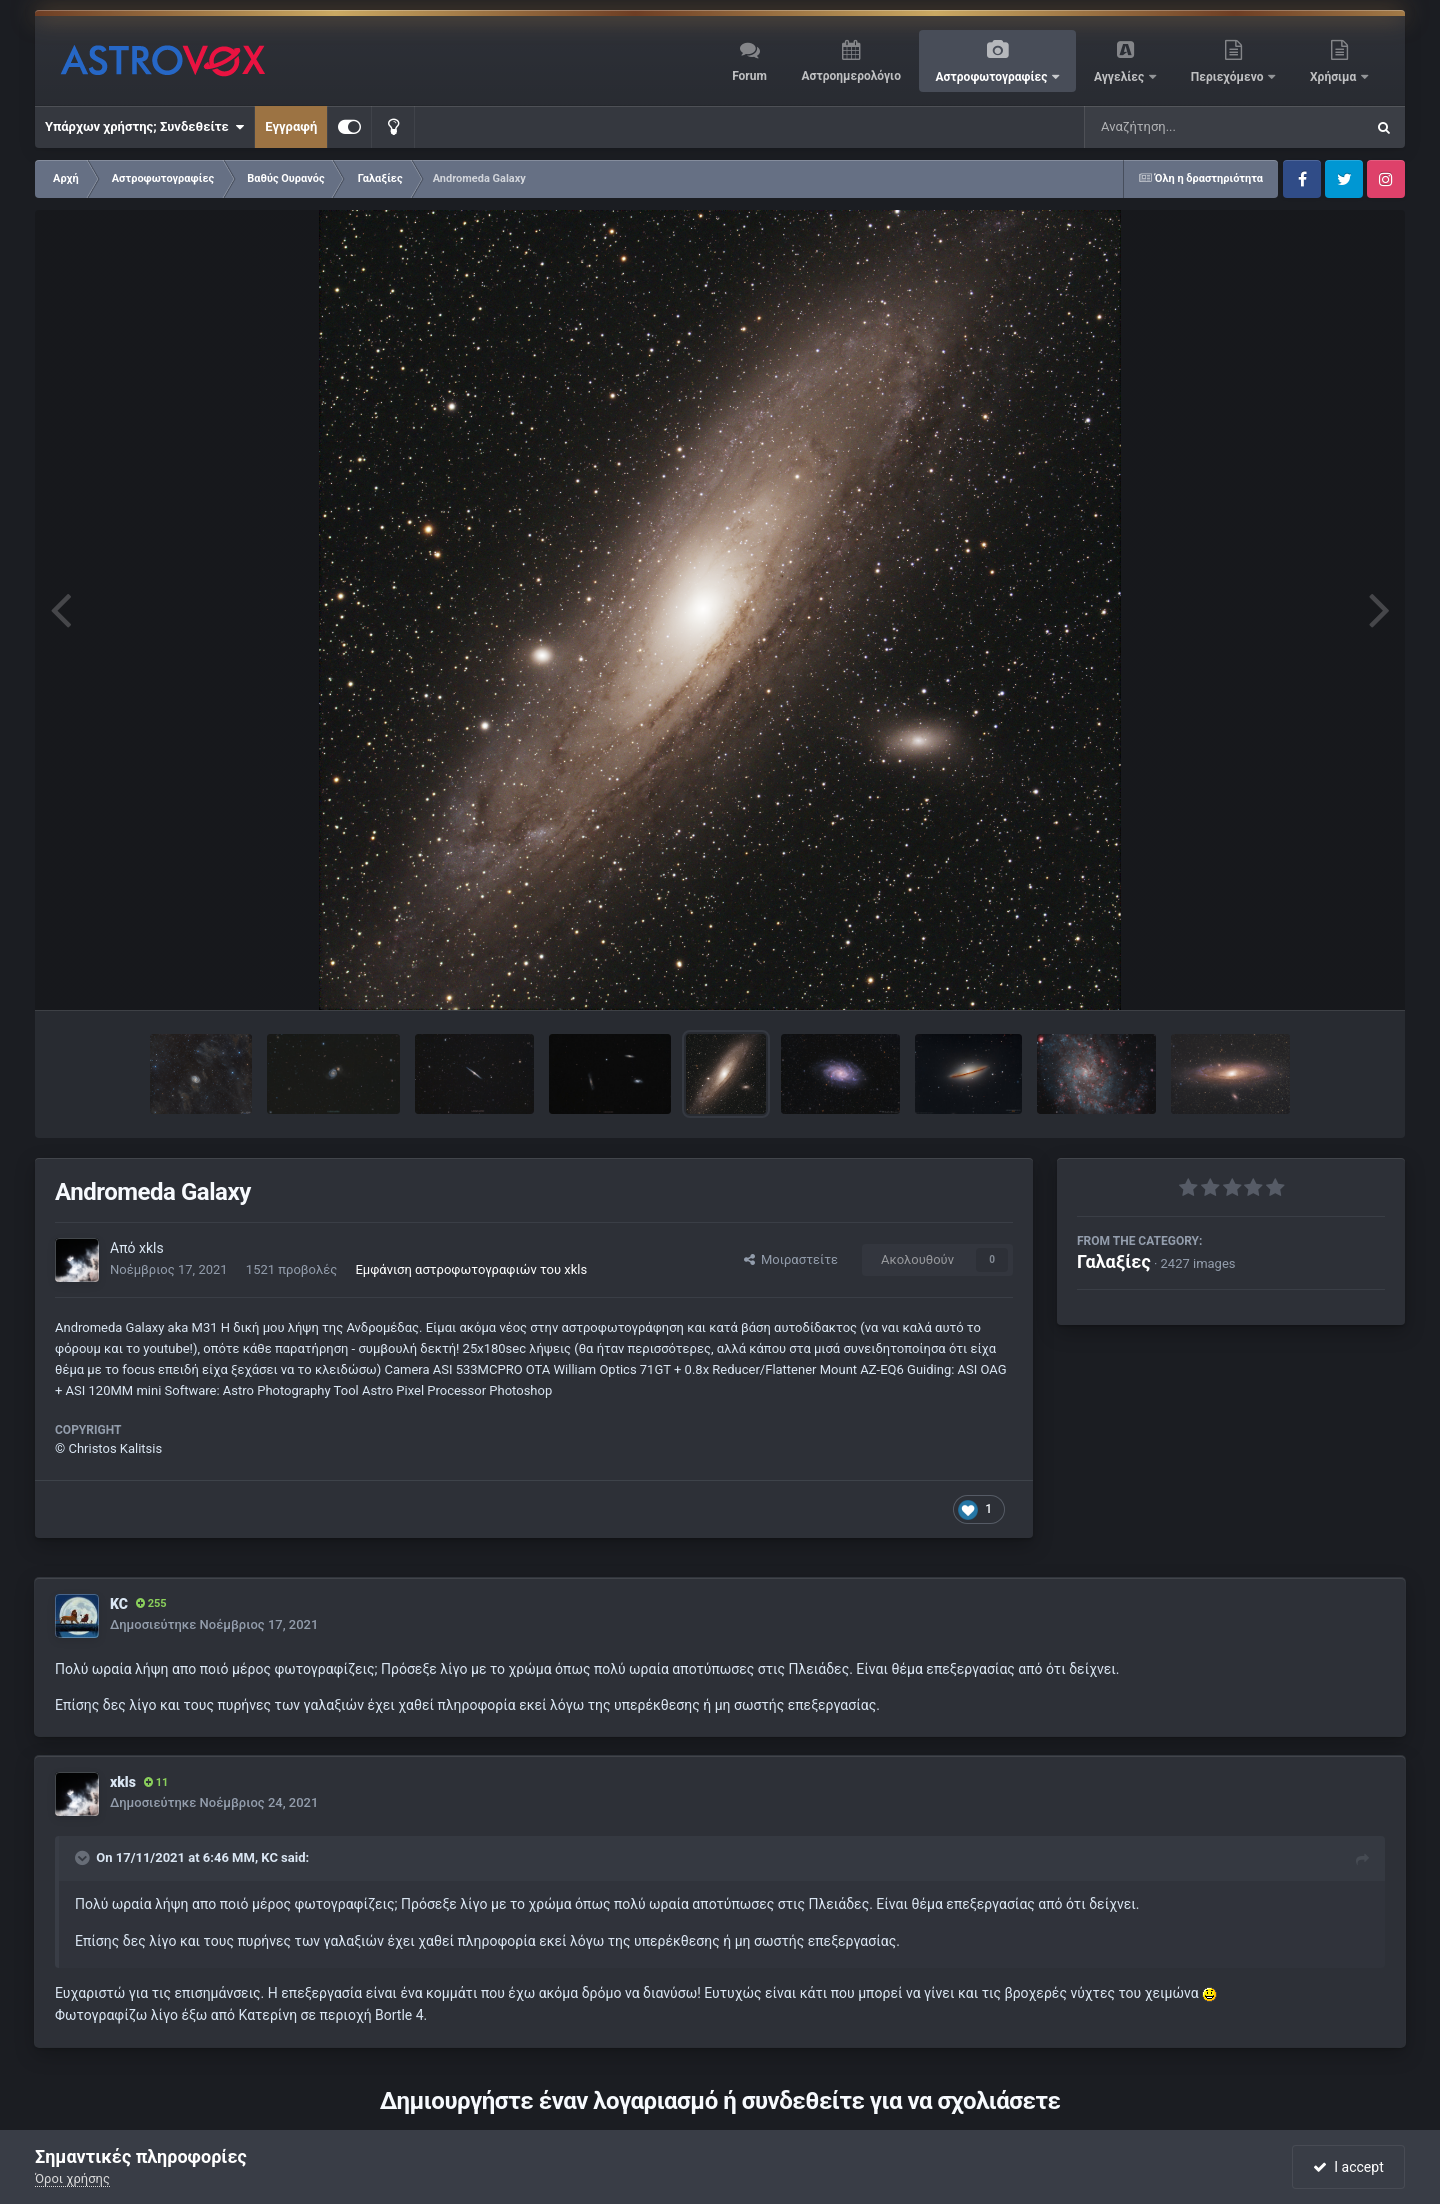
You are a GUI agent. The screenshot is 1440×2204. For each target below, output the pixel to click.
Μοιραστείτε (791, 1259)
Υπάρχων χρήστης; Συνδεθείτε (144, 127)
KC (119, 1604)
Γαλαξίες (1114, 1261)
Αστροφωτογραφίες (993, 77)
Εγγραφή (291, 126)
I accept (1348, 2167)
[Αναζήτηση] (1184, 127)
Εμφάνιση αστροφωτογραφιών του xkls (471, 1269)
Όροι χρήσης (72, 2178)
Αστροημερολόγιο (850, 76)
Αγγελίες (1120, 77)
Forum (749, 76)
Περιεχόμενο (1229, 77)
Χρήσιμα (1334, 77)
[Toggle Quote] (84, 1858)
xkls (151, 1248)
